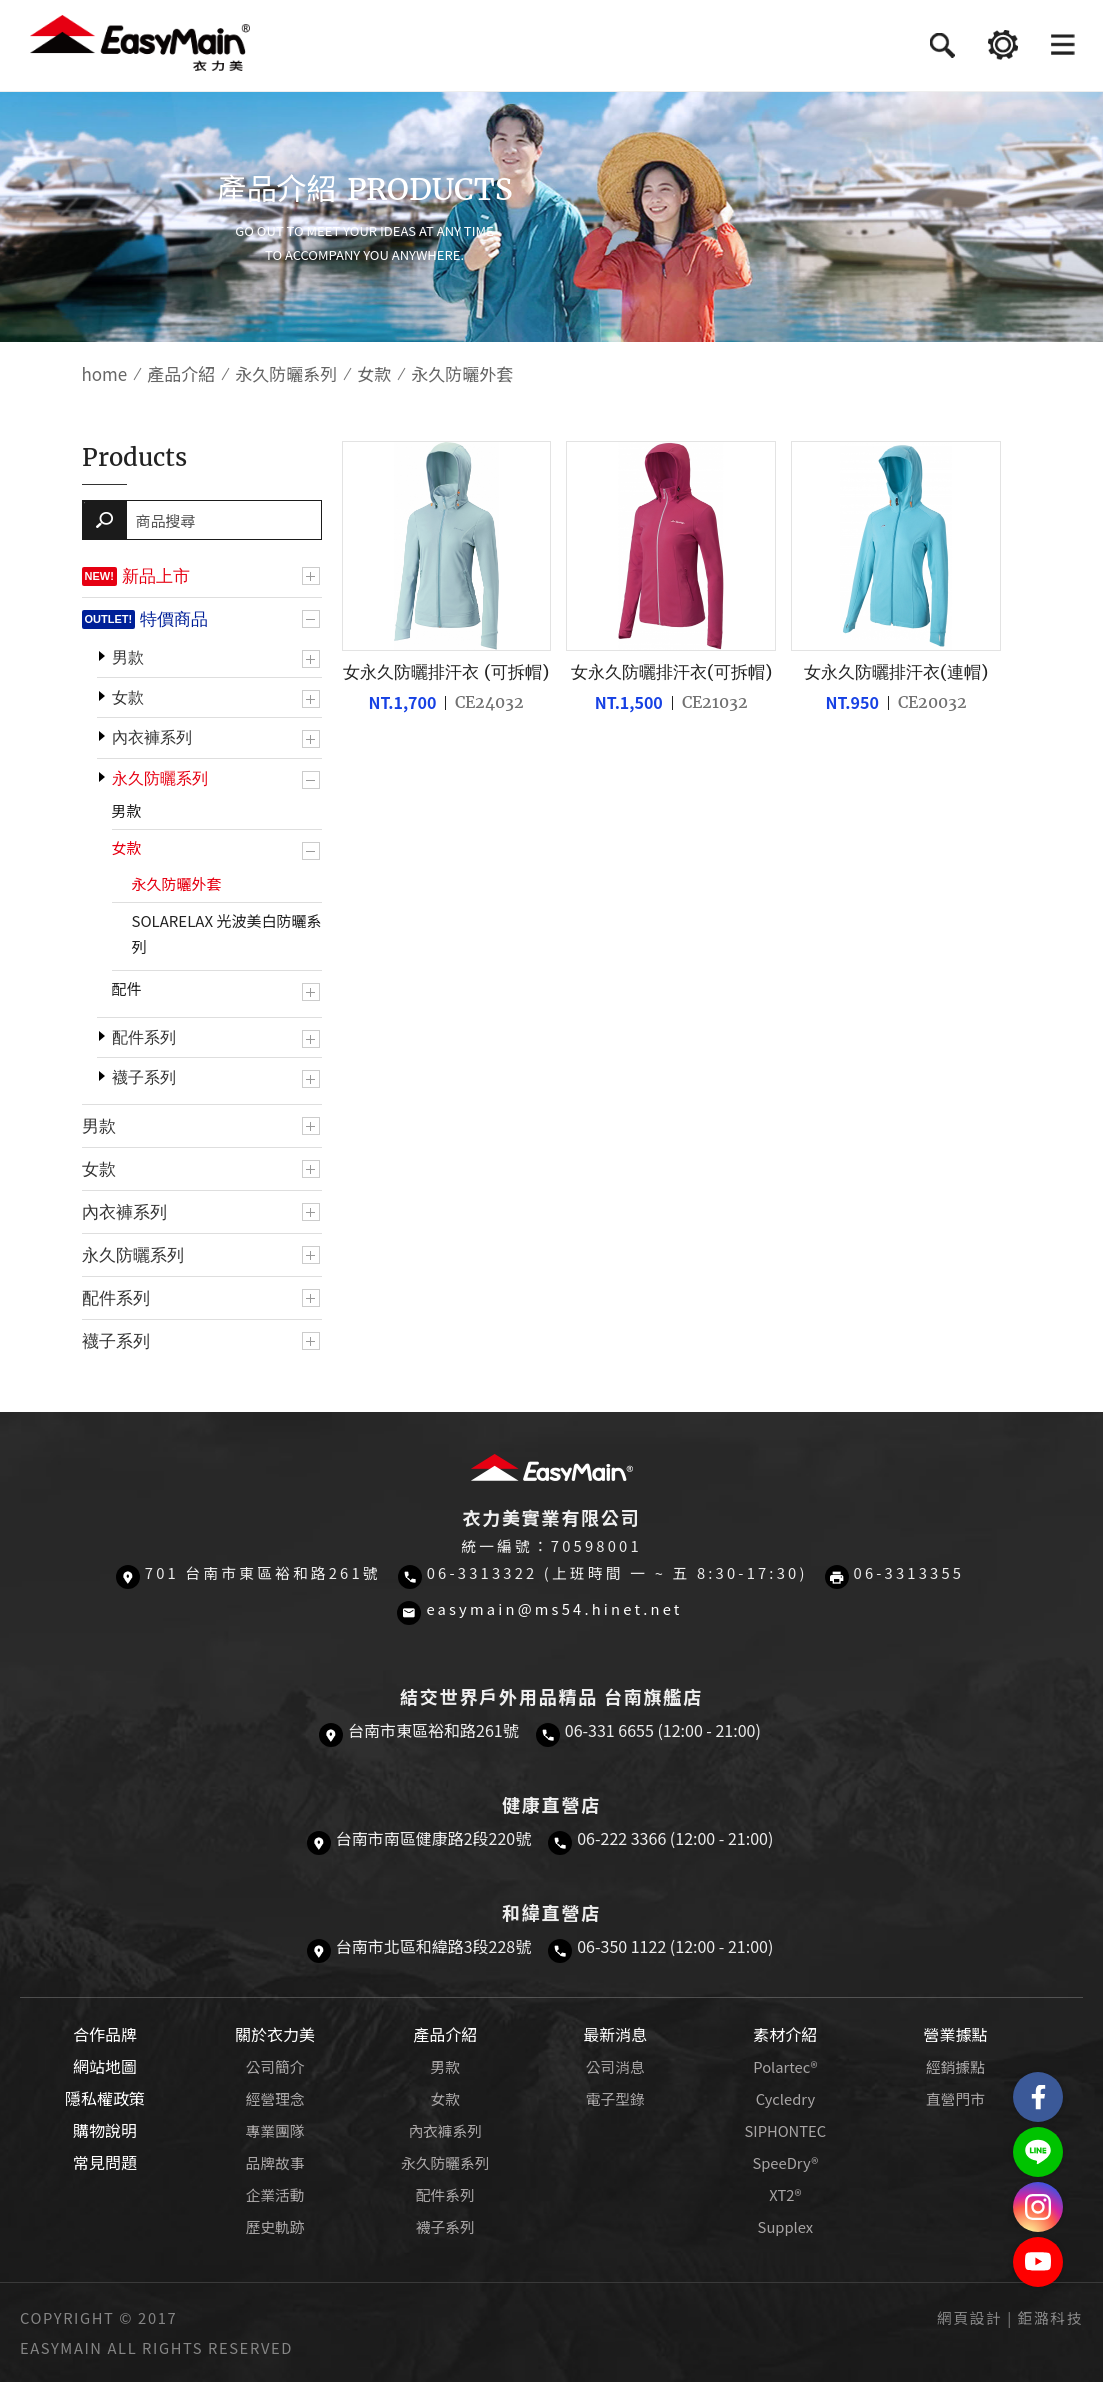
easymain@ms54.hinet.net (554, 1608)
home (105, 373)
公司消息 (615, 2066)
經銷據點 (955, 2066)
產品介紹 (181, 373)
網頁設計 (969, 2317)
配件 (127, 988)
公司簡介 (275, 2066)
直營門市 (955, 2098)
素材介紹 (785, 2034)
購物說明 (105, 2130)
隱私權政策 (105, 2098)
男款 (128, 657)
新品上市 (156, 576)
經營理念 (275, 2098)
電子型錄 (615, 2098)
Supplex (785, 2226)
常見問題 (105, 2162)
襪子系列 (144, 1077)
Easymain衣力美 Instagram (1038, 2207)
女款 (374, 373)
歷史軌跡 (275, 2226)
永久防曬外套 (177, 883)
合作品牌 (105, 2034)
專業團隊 (275, 2130)
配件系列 (144, 1037)
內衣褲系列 (152, 737)
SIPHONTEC (786, 2130)
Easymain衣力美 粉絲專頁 (1038, 2097)
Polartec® (785, 2066)
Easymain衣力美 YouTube (1038, 2262)
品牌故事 (275, 2162)
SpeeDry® (785, 2162)
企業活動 (275, 2194)
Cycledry (785, 2098)
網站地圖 (105, 2066)
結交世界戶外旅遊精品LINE (1038, 2152)
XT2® (785, 2194)
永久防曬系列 (286, 373)
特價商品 (174, 619)
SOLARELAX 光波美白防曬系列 (227, 933)
